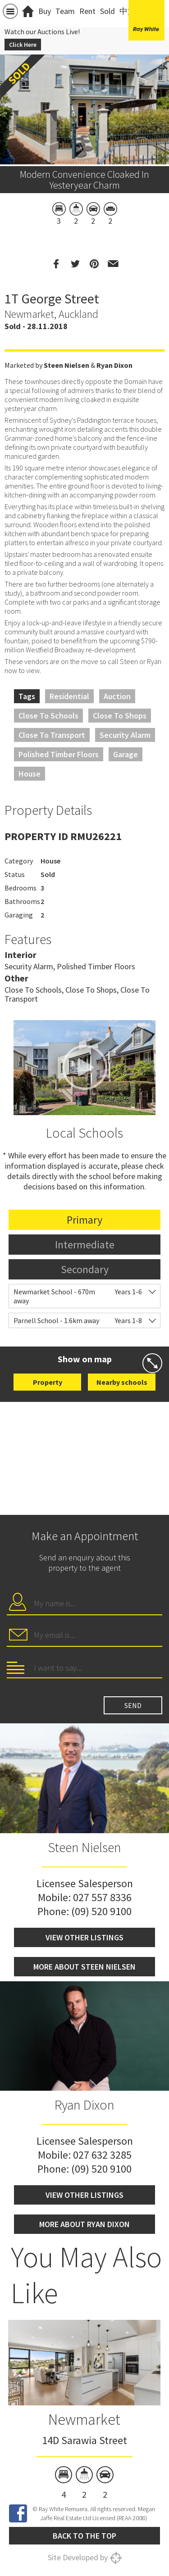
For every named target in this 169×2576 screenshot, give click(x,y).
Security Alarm (125, 735)
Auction (117, 696)
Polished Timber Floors (58, 754)
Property (47, 1382)
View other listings (84, 1937)
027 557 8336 (102, 1897)
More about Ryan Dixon (84, 2224)
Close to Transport (51, 735)
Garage (125, 754)
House (29, 773)
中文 (127, 11)
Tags (26, 696)
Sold (107, 11)
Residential (69, 696)
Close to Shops (119, 715)
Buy (44, 11)
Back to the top (84, 2536)
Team (65, 11)
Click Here (23, 45)
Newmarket (84, 2419)
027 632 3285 (102, 2155)
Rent (87, 11)
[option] (84, 2411)
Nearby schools (121, 1382)
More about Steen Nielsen (84, 1966)
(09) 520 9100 (101, 1911)
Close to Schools (48, 715)
